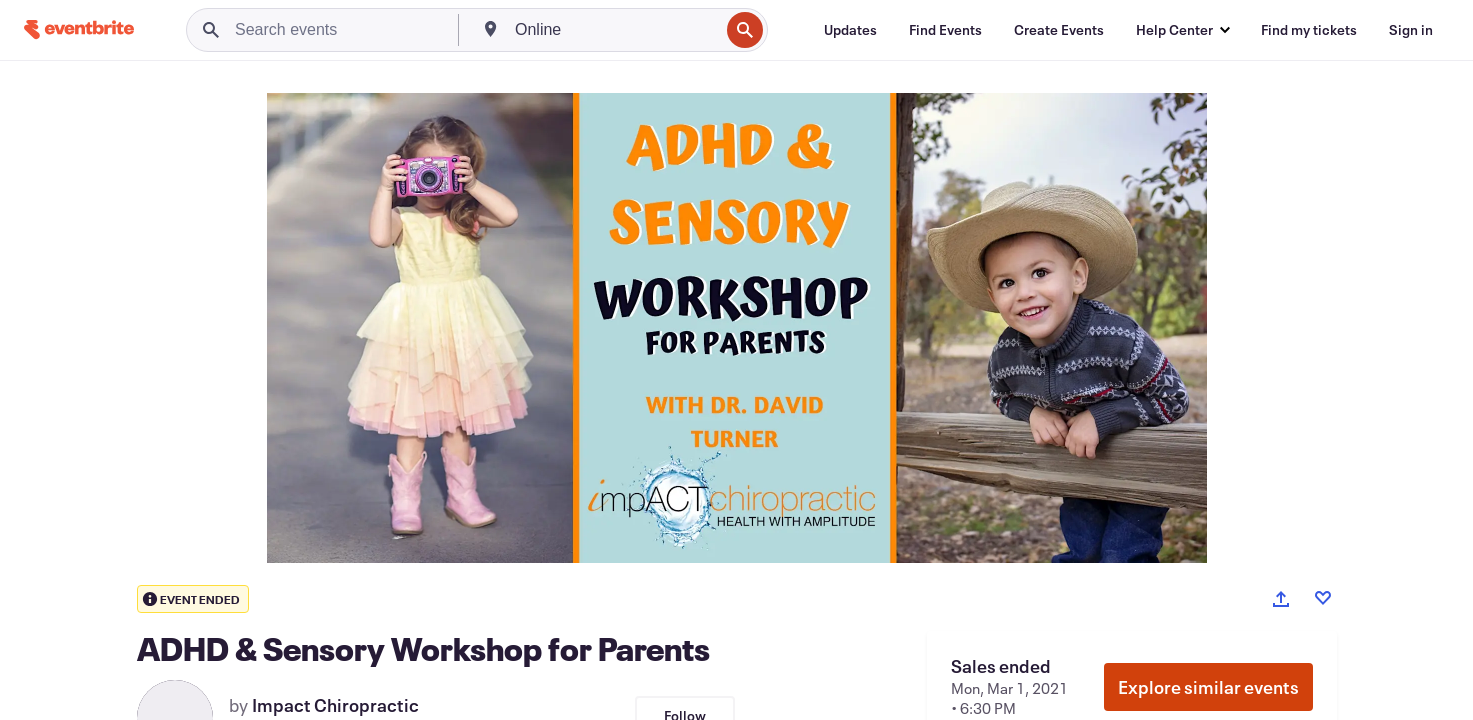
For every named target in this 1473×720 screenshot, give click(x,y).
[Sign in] (1411, 30)
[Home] (79, 29)
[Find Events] (945, 30)
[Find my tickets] (1309, 30)
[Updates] (850, 30)
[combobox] (615, 30)
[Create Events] (1059, 30)
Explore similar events (1208, 687)
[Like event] (1323, 598)
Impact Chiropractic (335, 705)
